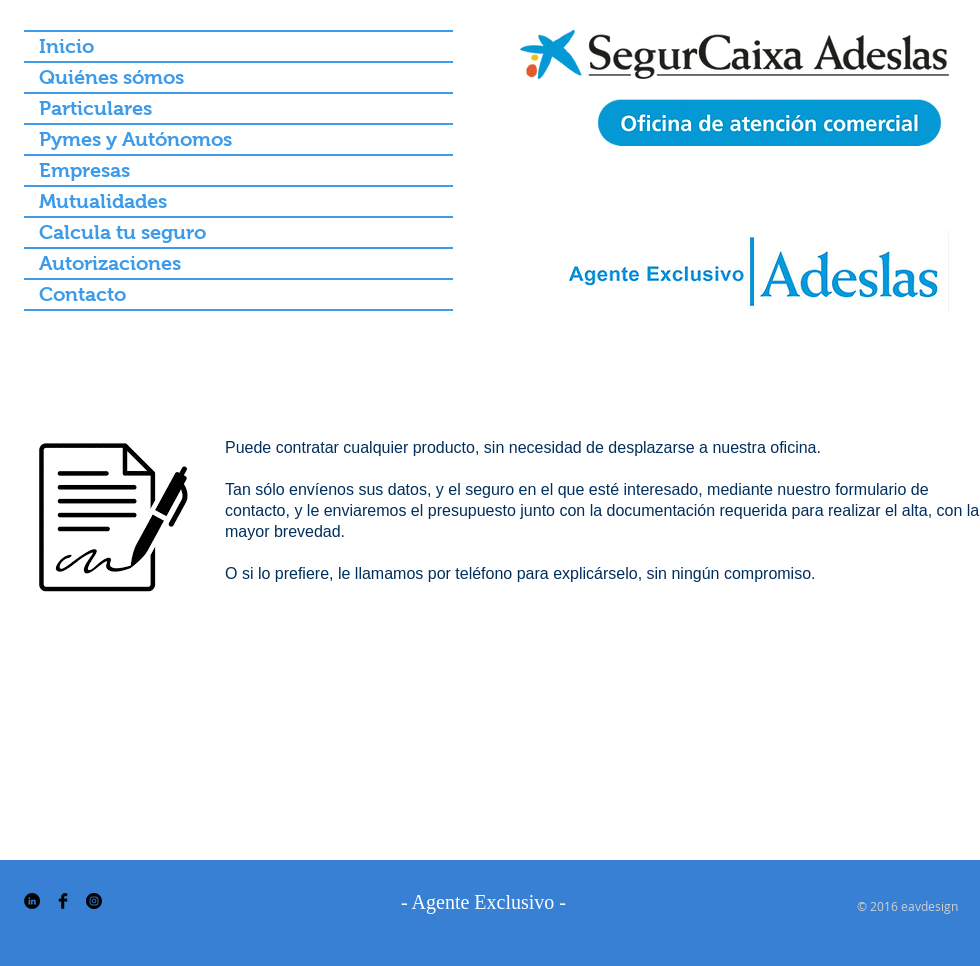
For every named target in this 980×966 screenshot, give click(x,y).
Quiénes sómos (111, 77)
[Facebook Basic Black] (63, 901)
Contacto (82, 294)
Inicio (66, 46)
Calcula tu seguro (122, 232)
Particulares (95, 108)
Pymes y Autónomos (135, 139)
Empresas (84, 170)
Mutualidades (103, 201)
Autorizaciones (110, 263)
